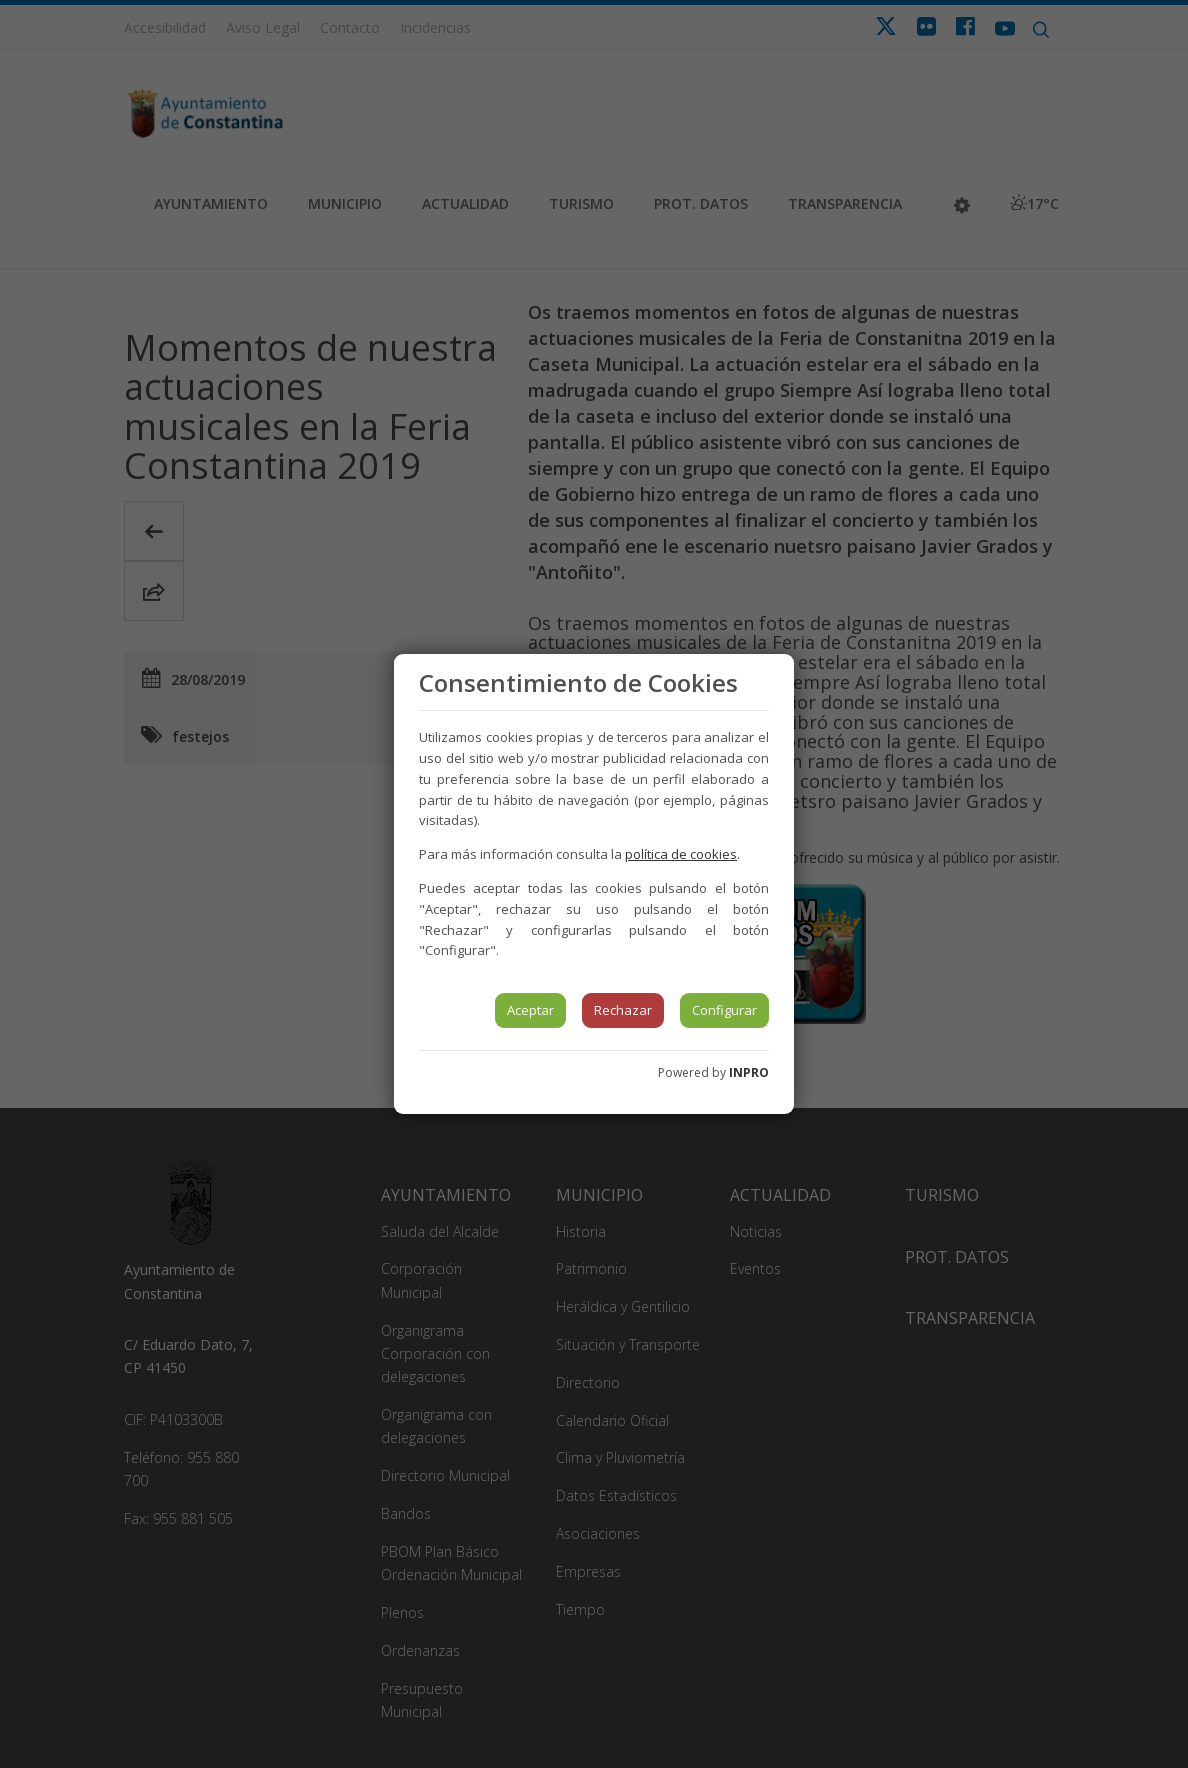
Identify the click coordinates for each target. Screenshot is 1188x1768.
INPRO (749, 1072)
